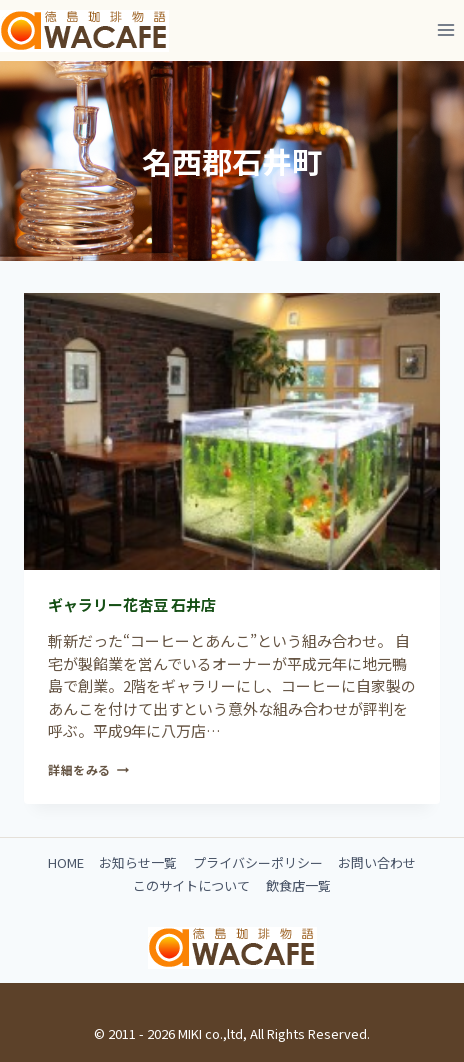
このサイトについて (191, 885)
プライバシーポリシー (258, 862)
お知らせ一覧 (138, 862)
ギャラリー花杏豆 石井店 (132, 604)
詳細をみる (88, 769)
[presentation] (232, 431)
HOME (66, 862)
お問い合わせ (377, 862)
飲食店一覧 (298, 885)
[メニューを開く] (445, 29)
